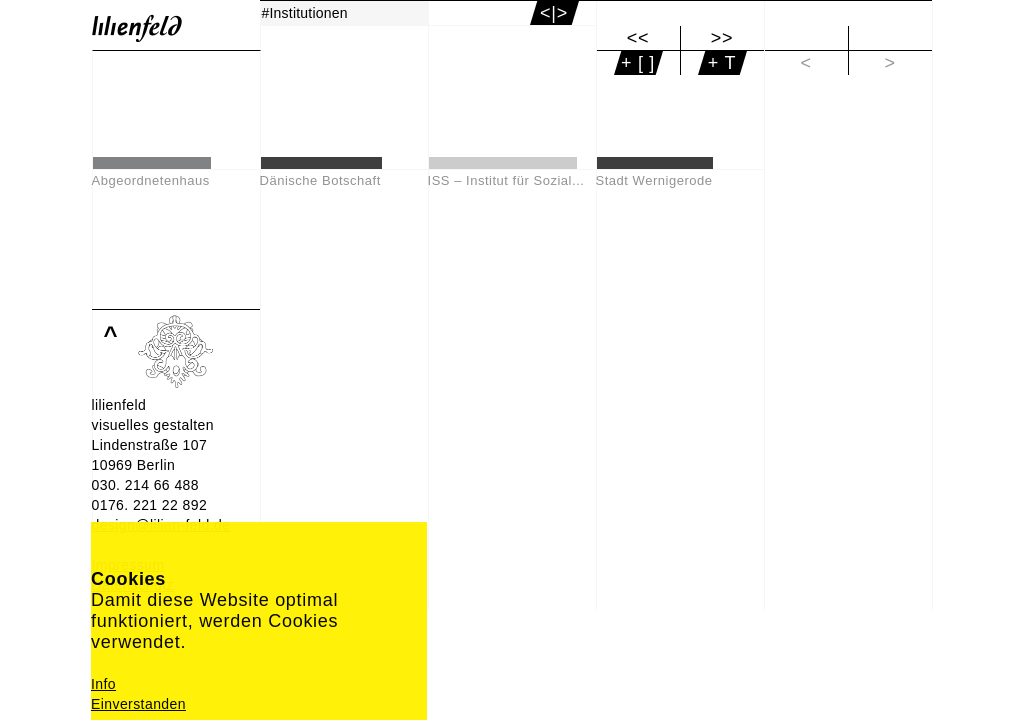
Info (103, 684)
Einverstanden (138, 704)
